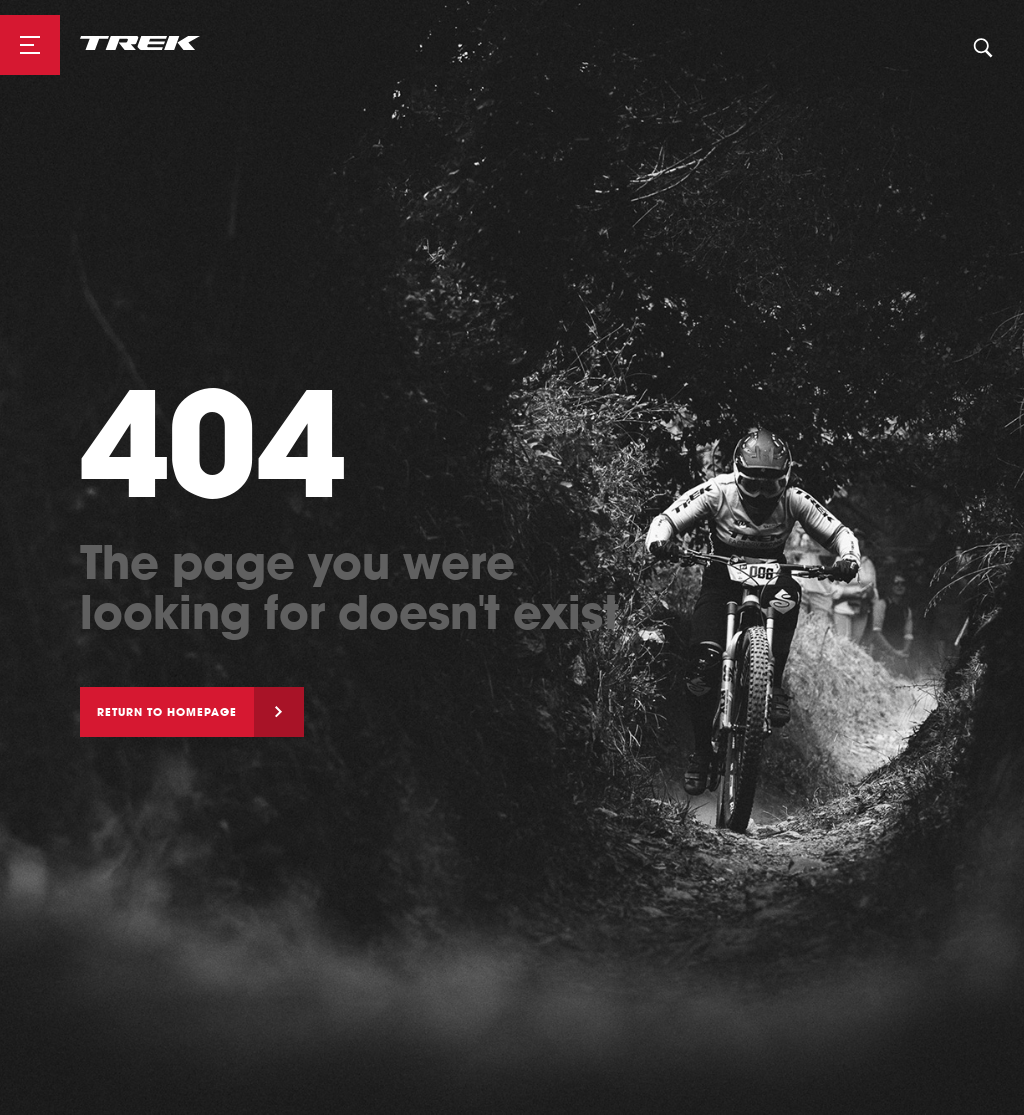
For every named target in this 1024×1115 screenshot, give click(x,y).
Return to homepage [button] (167, 712)
